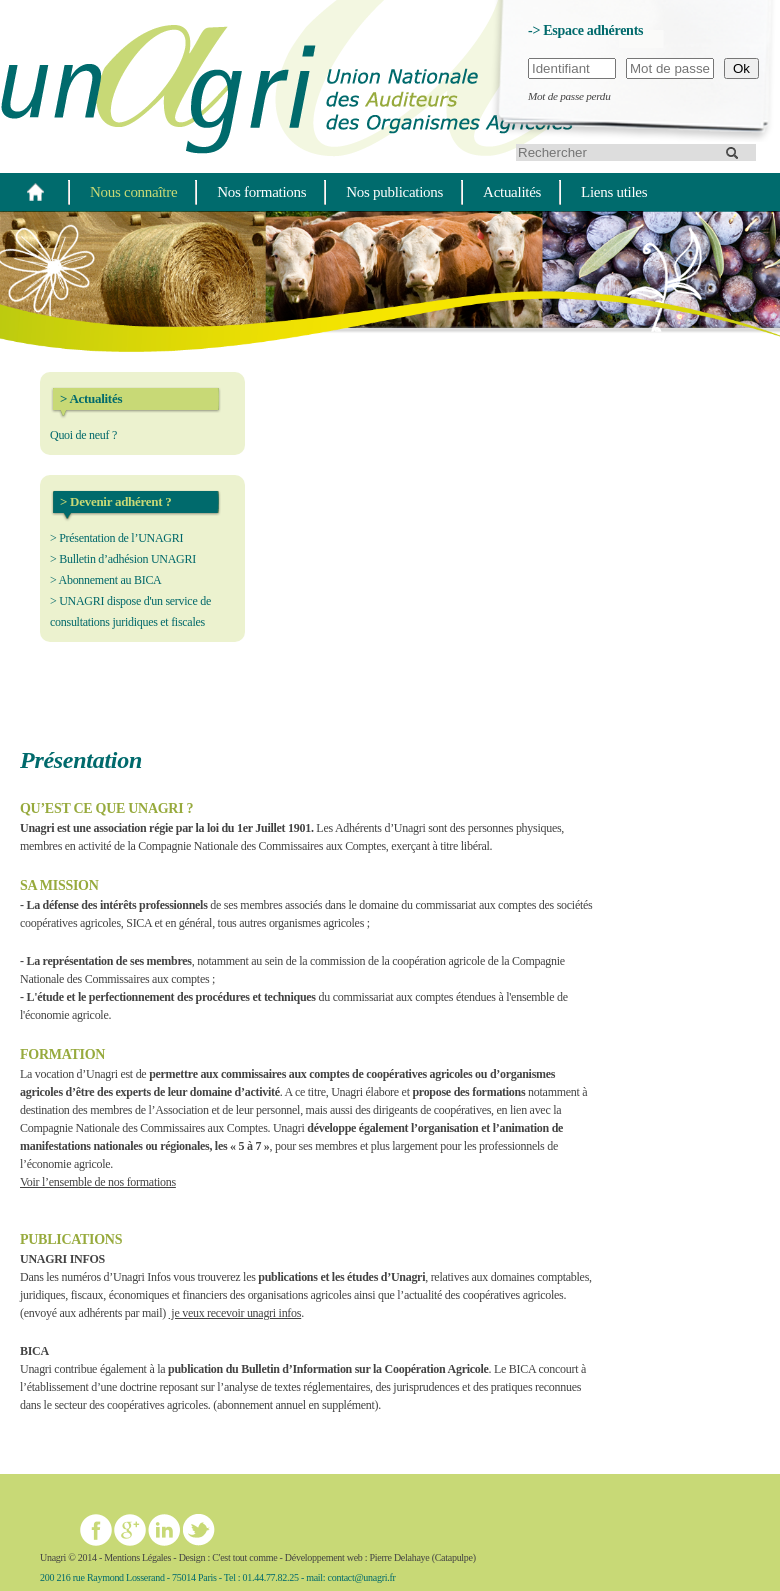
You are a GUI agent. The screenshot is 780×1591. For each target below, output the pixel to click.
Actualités (512, 192)
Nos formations (261, 192)
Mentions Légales (137, 1557)
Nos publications (394, 192)
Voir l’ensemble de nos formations (98, 1182)
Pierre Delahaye (399, 1557)
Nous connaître (133, 192)
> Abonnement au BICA (106, 580)
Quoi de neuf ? (83, 435)
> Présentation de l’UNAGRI (116, 538)
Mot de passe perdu (569, 96)
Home (35, 191)
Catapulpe (454, 1557)
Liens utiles (614, 192)
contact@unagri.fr (362, 1577)
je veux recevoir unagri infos (235, 1313)
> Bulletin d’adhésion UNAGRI (123, 559)
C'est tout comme (244, 1557)
